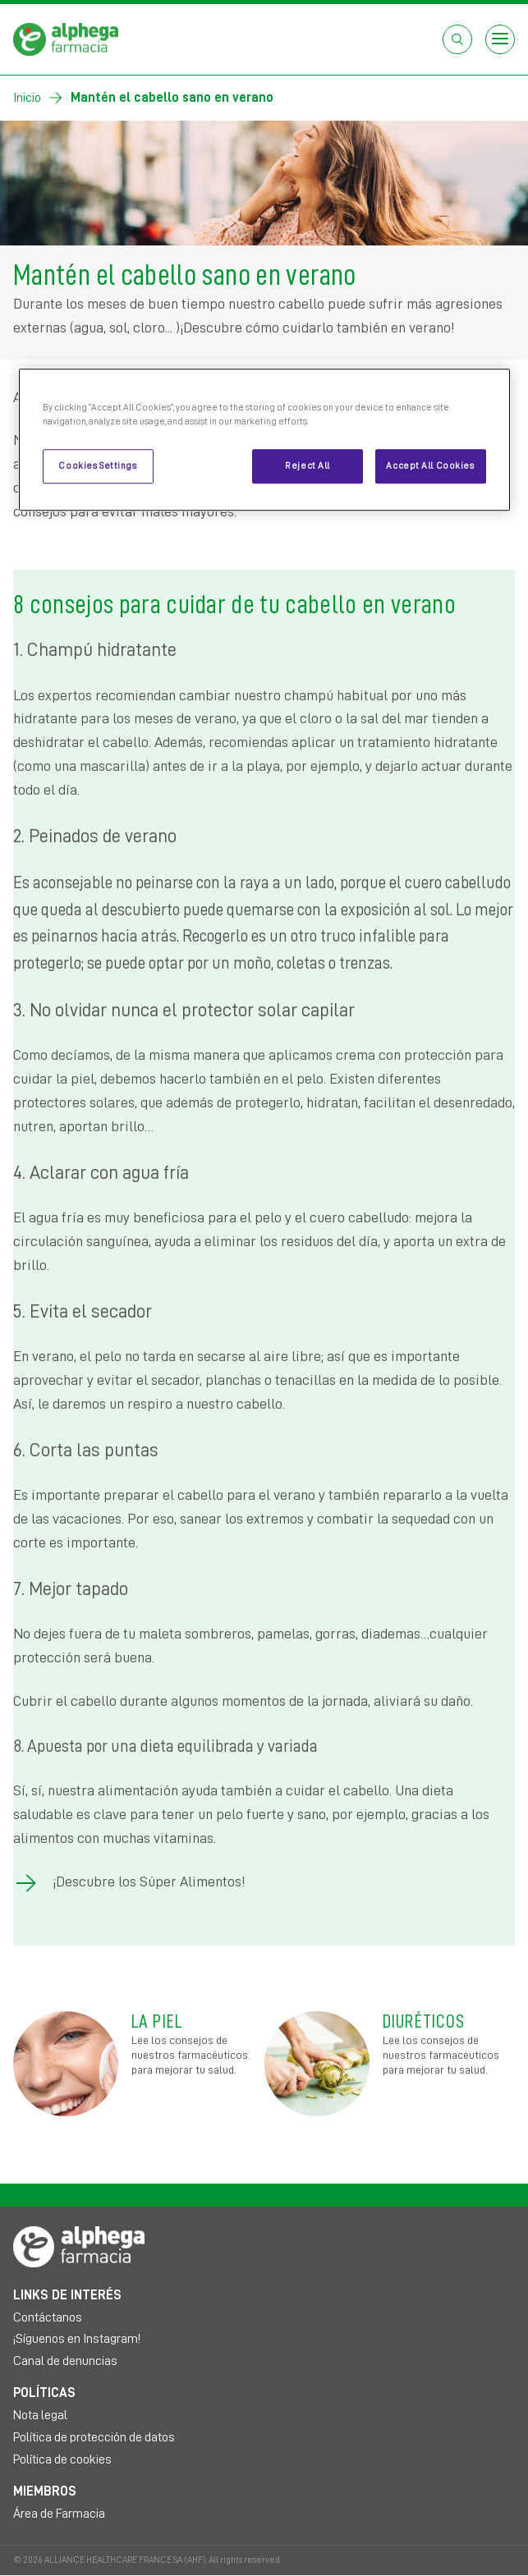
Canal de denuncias (65, 2360)
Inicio (27, 97)
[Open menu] (500, 39)
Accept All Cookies (430, 465)
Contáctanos (47, 2317)
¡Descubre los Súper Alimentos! (149, 1881)
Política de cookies (62, 2459)
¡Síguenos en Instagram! (76, 2338)
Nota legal (40, 2415)
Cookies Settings (97, 465)
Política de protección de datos (94, 2437)
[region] (264, 439)
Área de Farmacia (59, 2513)
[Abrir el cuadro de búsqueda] (457, 39)
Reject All (307, 465)
